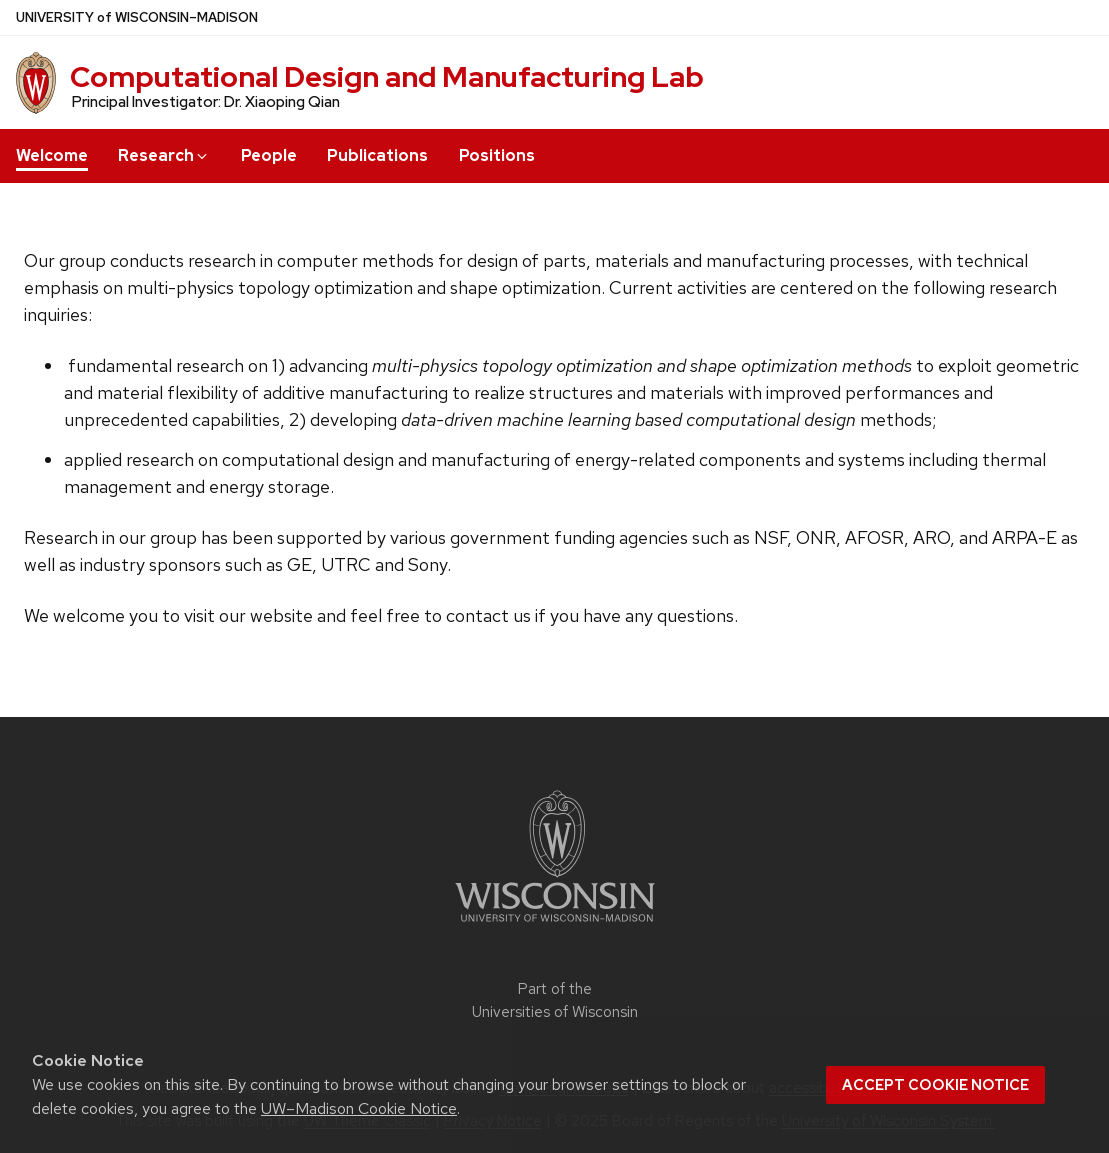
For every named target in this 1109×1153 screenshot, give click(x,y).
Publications (377, 155)
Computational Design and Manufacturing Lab (387, 77)
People (269, 155)
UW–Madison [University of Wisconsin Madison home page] (137, 17)
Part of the (555, 1000)
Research (164, 155)
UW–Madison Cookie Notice (359, 1108)
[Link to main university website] (555, 925)
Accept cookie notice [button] (935, 1085)
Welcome (52, 155)
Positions (497, 155)
